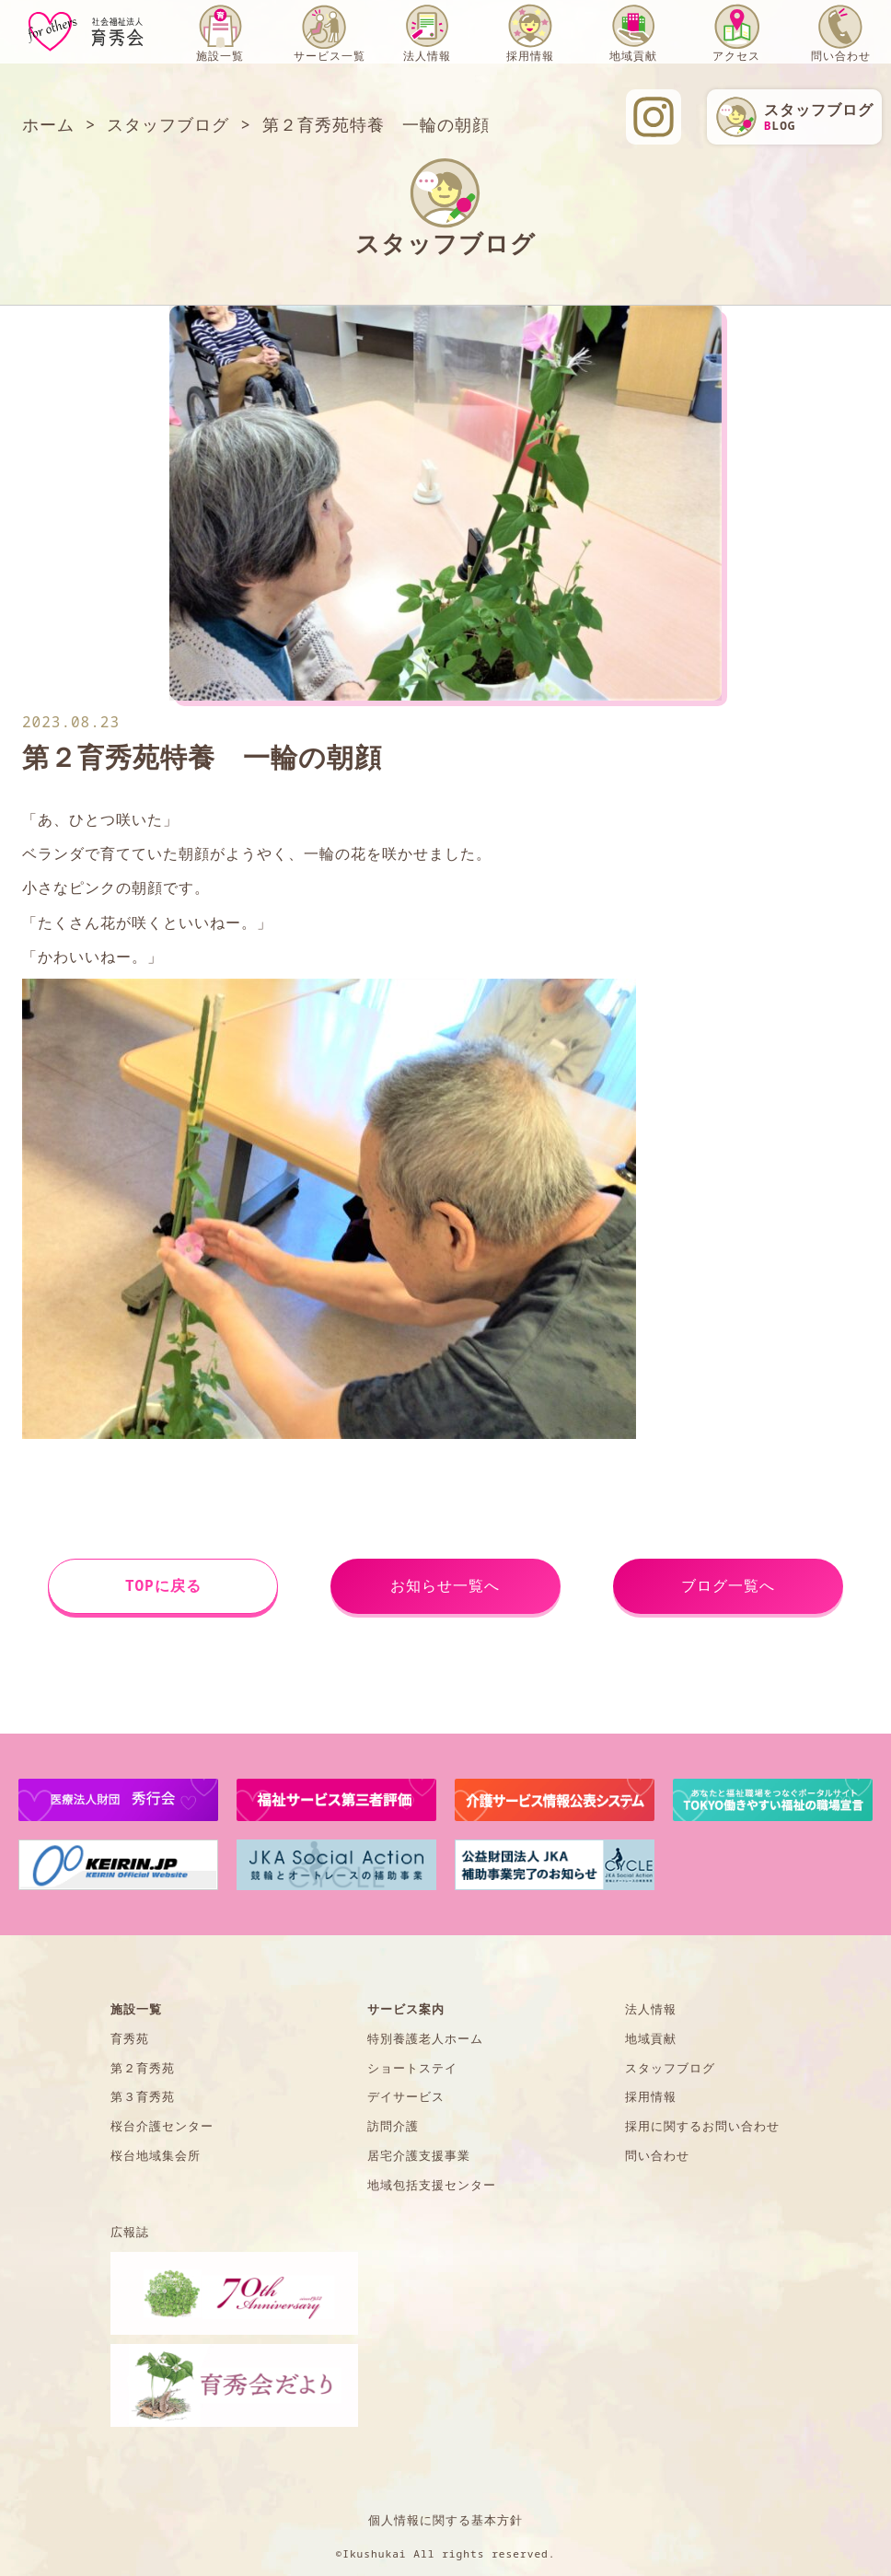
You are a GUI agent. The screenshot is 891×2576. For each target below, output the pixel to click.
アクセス (736, 56)
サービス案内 (406, 2009)
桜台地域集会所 (155, 2155)
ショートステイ (412, 2068)
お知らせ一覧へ (445, 1585)
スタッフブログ (670, 2068)
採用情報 (530, 56)
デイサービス (406, 2096)
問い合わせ (841, 56)
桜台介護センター (162, 2126)
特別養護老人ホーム (425, 2038)
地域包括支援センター (431, 2184)
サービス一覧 (329, 56)
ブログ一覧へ (728, 1585)
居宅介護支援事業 (418, 2155)
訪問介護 (393, 2126)
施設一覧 (220, 56)
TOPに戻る (163, 1585)
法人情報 (427, 56)
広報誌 (129, 2231)
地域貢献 (633, 56)
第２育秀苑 (142, 2068)
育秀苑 (129, 2038)
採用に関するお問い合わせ (702, 2126)
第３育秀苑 (142, 2096)
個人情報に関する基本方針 (445, 2520)
